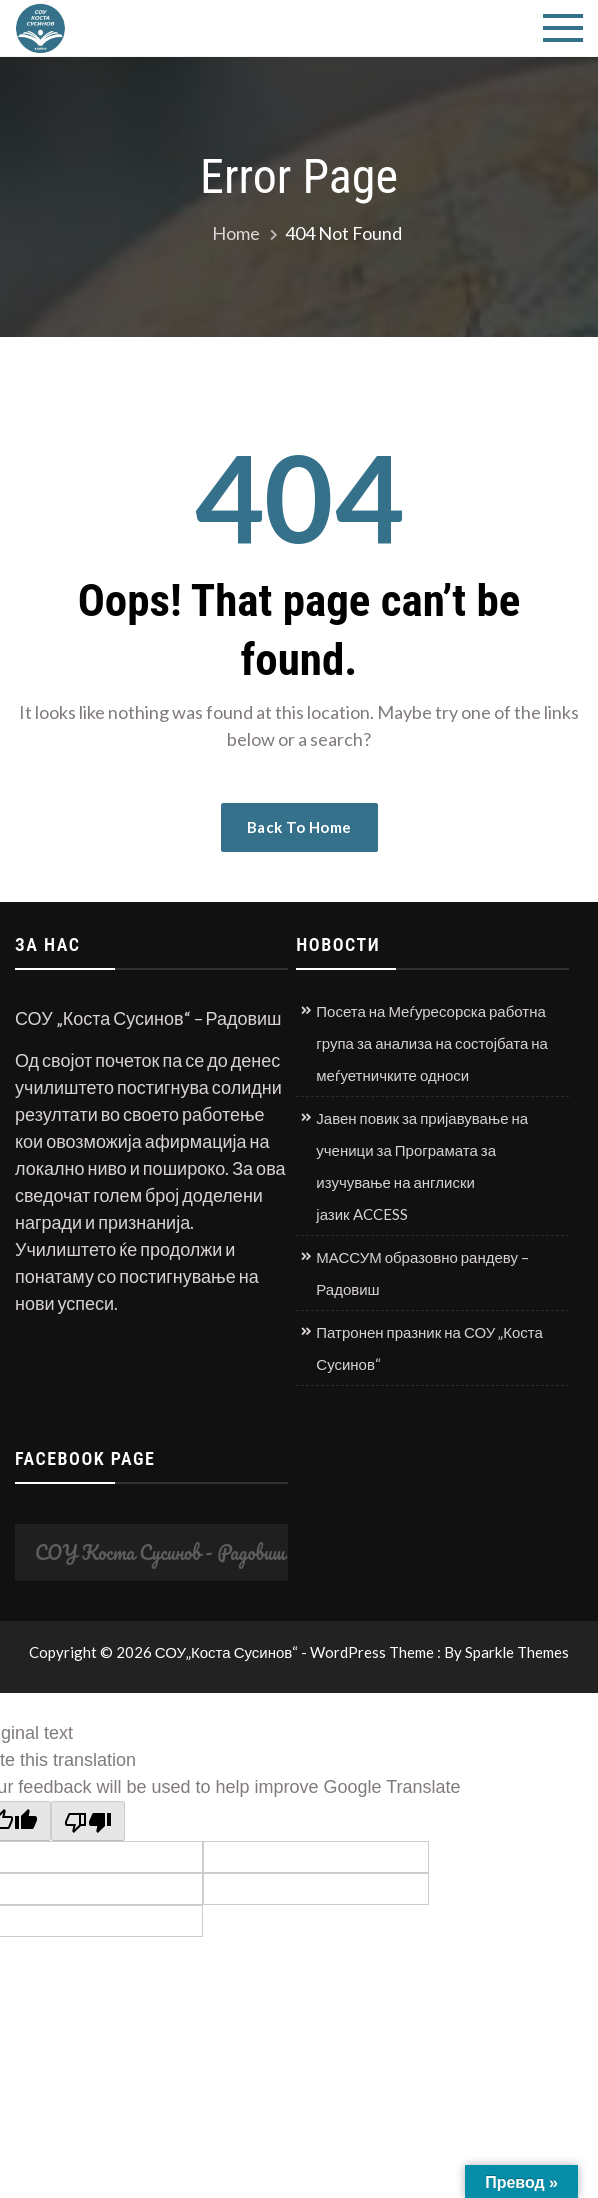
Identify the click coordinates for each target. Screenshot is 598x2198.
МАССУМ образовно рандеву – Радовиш (422, 1273)
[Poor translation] (88, 1821)
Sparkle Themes (517, 1652)
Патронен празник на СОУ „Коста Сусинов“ (429, 1348)
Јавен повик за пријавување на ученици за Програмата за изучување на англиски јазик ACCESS (422, 1166)
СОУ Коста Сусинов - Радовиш (160, 1552)
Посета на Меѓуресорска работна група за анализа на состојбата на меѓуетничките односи (432, 1043)
